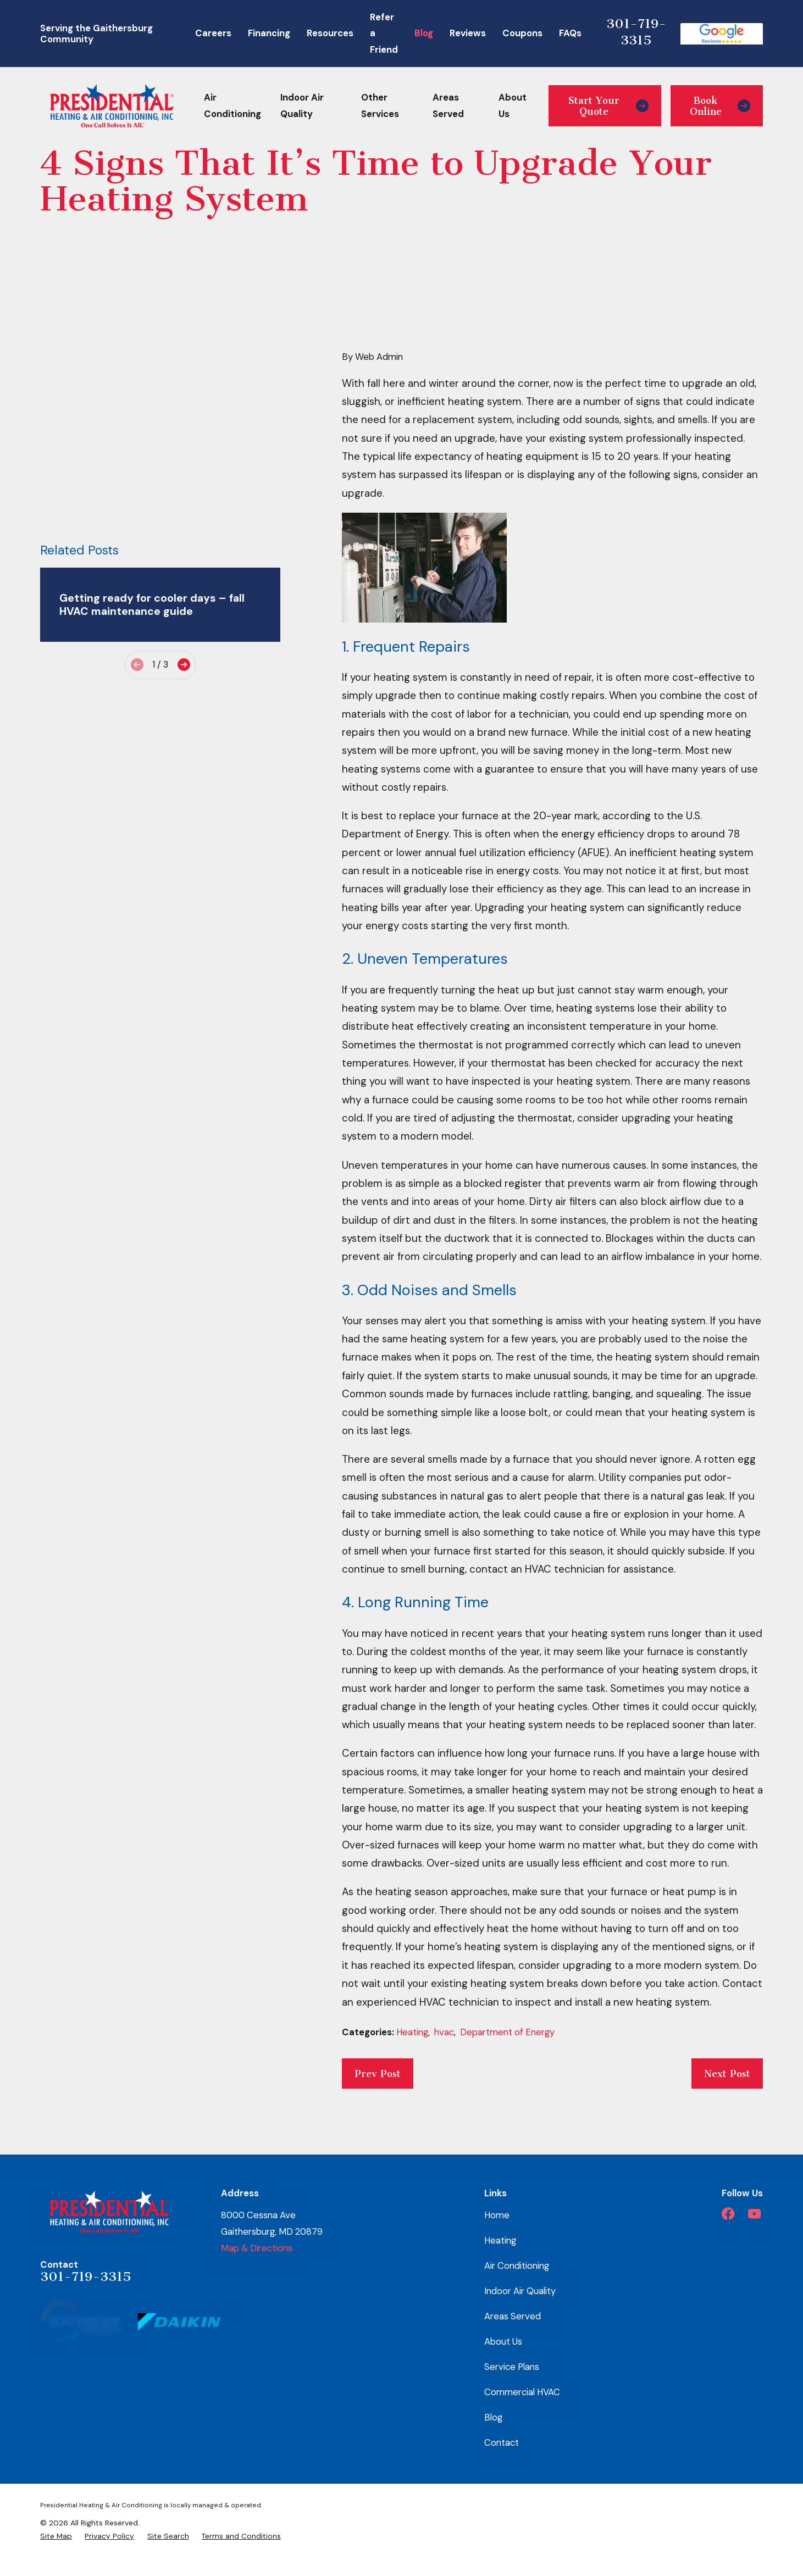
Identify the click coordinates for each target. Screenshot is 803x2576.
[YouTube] (754, 2213)
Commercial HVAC (522, 2392)
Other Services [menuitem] (380, 105)
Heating (412, 2032)
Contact (501, 2442)
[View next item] (184, 524)
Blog (423, 33)
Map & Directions (256, 2248)
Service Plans (511, 2367)
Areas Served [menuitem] (448, 105)
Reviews (468, 33)
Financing (269, 33)
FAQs (570, 33)
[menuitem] (56, 2536)
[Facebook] (728, 2213)
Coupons (522, 33)
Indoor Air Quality (520, 2291)
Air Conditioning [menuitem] (232, 105)
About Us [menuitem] (513, 105)
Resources (330, 33)
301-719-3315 (636, 32)
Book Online (720, 106)
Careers (213, 33)
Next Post (727, 2074)
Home (497, 2215)
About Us (503, 2341)
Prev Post (378, 2074)
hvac (444, 2032)
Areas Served (512, 2316)
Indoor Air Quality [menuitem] (302, 105)
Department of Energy (507, 2032)
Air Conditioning (516, 2265)
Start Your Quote (608, 106)
